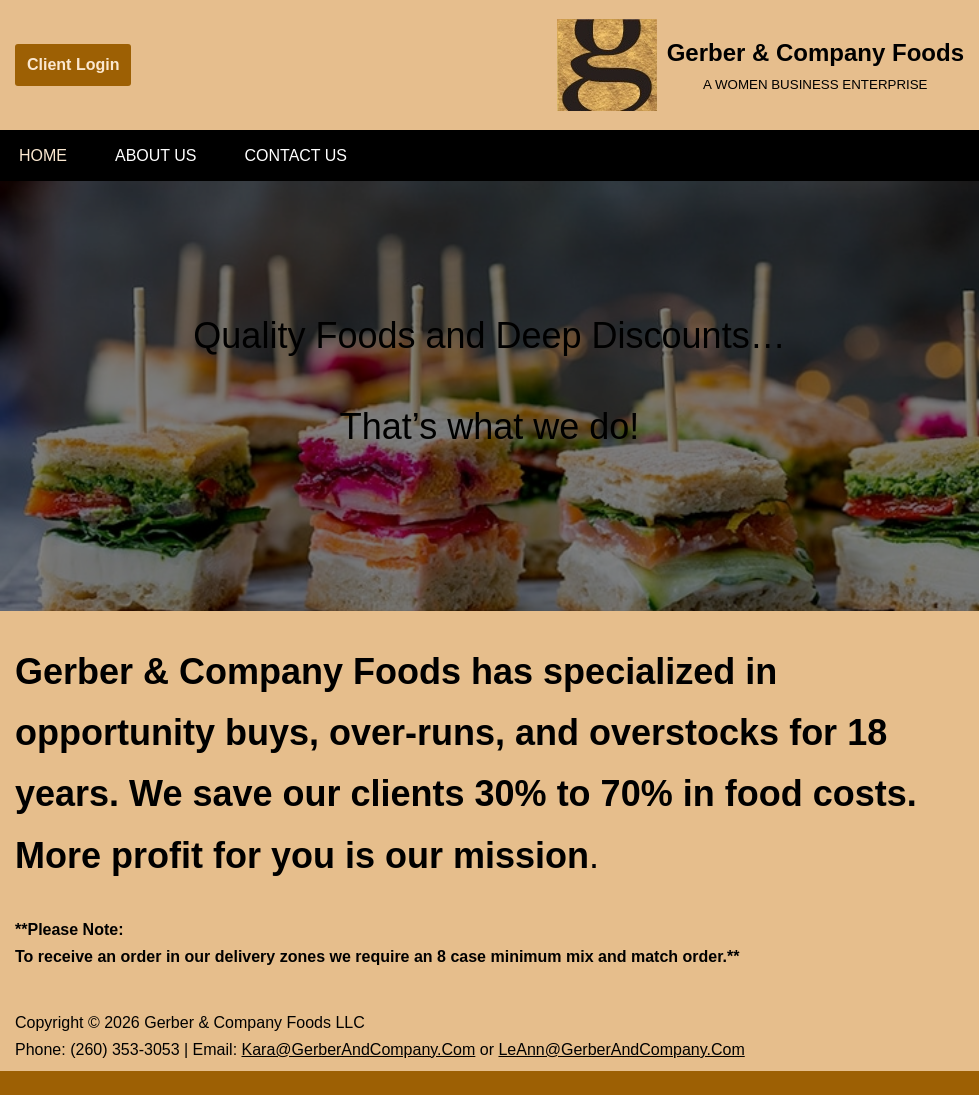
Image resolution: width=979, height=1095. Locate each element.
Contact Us (296, 155)
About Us (156, 155)
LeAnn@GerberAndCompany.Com (621, 1049)
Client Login (73, 64)
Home (43, 155)
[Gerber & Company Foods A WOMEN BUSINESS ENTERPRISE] (760, 65)
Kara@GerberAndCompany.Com (359, 1049)
